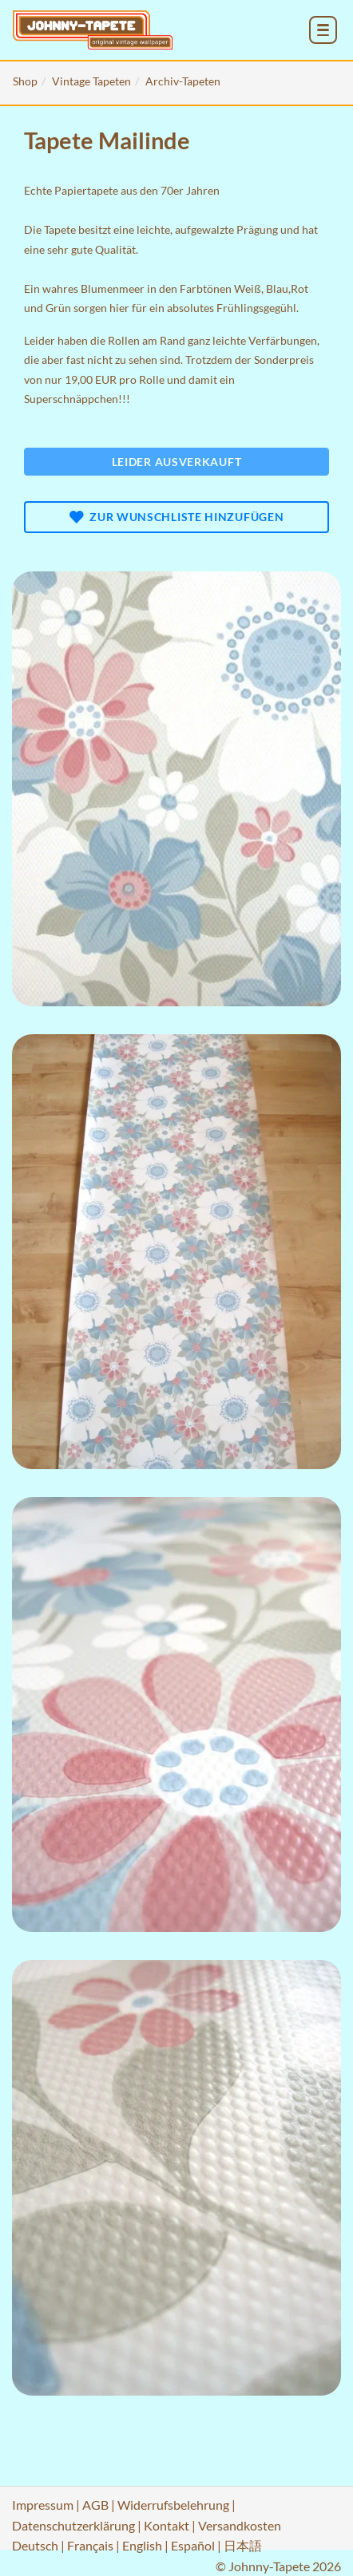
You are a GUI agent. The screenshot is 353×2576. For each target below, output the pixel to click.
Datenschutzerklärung (73, 2525)
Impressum (42, 2504)
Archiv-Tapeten (182, 81)
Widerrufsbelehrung (173, 2504)
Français (90, 2545)
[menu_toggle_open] (323, 30)
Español (193, 2545)
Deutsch (35, 2545)
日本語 (243, 2545)
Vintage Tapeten (91, 81)
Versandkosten (239, 2525)
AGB (95, 2504)
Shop (25, 81)
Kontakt (166, 2525)
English (142, 2545)
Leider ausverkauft (177, 461)
